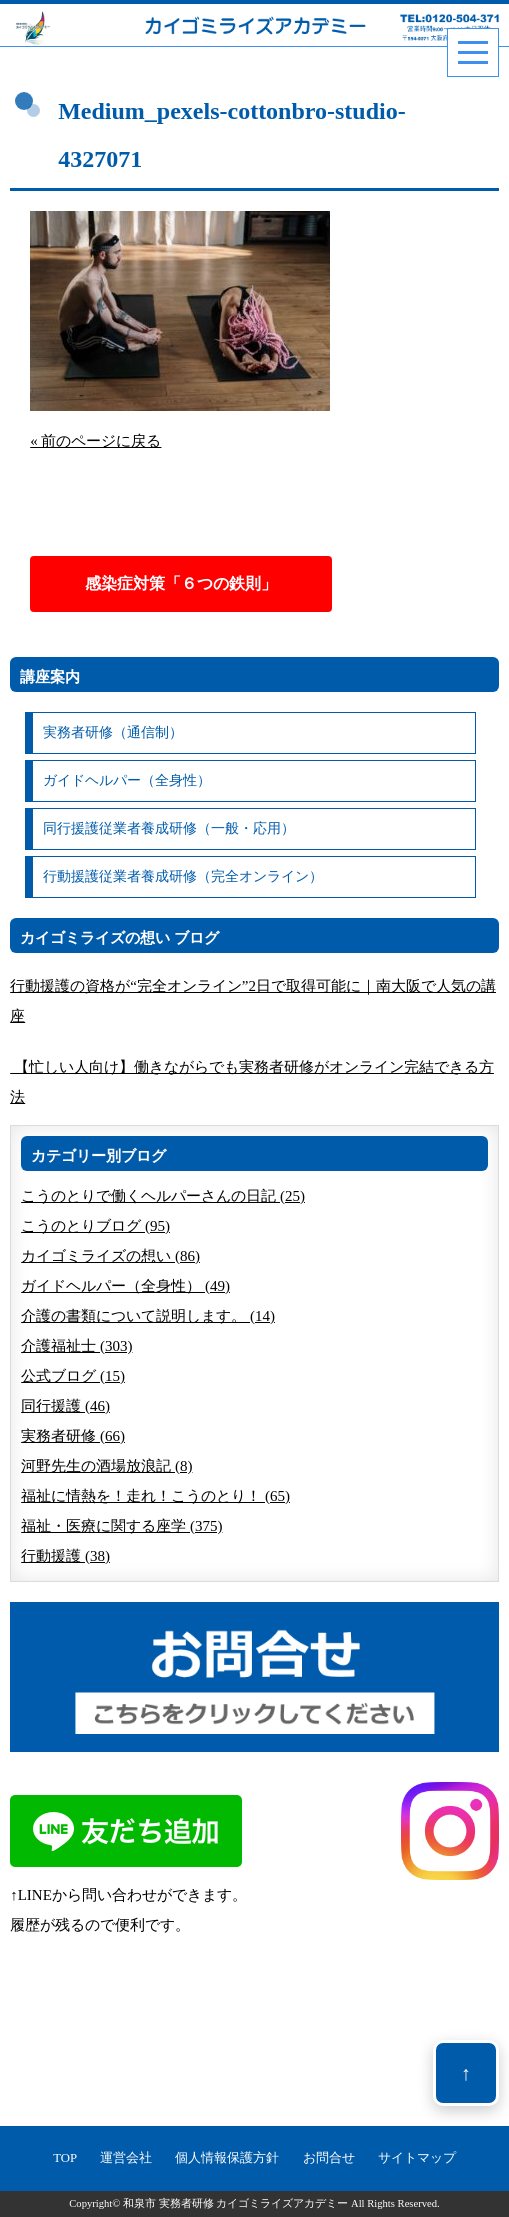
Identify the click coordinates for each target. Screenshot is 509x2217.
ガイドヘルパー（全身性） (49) (125, 1286)
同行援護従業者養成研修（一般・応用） (169, 828)
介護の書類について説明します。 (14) (148, 1316)
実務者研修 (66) (73, 1436)
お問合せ (329, 2158)
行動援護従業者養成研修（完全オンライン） (183, 876)
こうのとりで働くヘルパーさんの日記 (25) (163, 1196)
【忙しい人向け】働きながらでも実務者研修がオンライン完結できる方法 (252, 1082)
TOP (65, 2158)
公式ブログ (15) (73, 1376)
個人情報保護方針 (227, 2158)
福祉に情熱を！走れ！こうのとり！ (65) (155, 1496)
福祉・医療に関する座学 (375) (121, 1526)
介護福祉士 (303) (76, 1346)
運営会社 (126, 2158)
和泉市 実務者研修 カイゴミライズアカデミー (235, 2203)
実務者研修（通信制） (113, 732)
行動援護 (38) (65, 1556)
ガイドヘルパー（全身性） (127, 780)
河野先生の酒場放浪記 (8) (106, 1466)
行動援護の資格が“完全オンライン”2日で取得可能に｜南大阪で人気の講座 (253, 1001)
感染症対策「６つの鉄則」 (181, 583)
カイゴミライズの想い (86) (110, 1256)
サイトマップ (417, 2158)
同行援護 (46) (65, 1406)
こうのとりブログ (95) (95, 1226)
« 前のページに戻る (95, 441)
